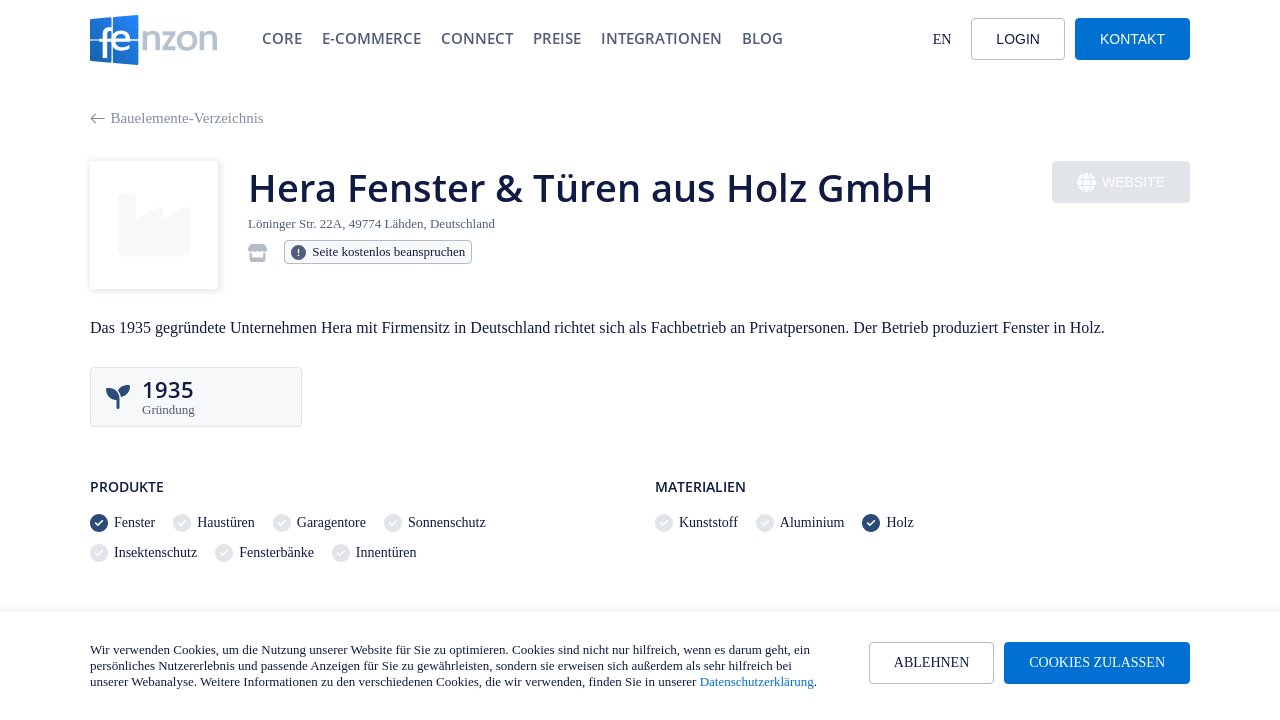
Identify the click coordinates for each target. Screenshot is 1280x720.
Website (1121, 182)
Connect (477, 38)
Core (282, 38)
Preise (557, 38)
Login (1018, 39)
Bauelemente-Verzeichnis (177, 118)
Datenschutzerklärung (757, 681)
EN (942, 39)
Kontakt (1132, 39)
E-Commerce (371, 38)
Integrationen (661, 38)
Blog (762, 38)
